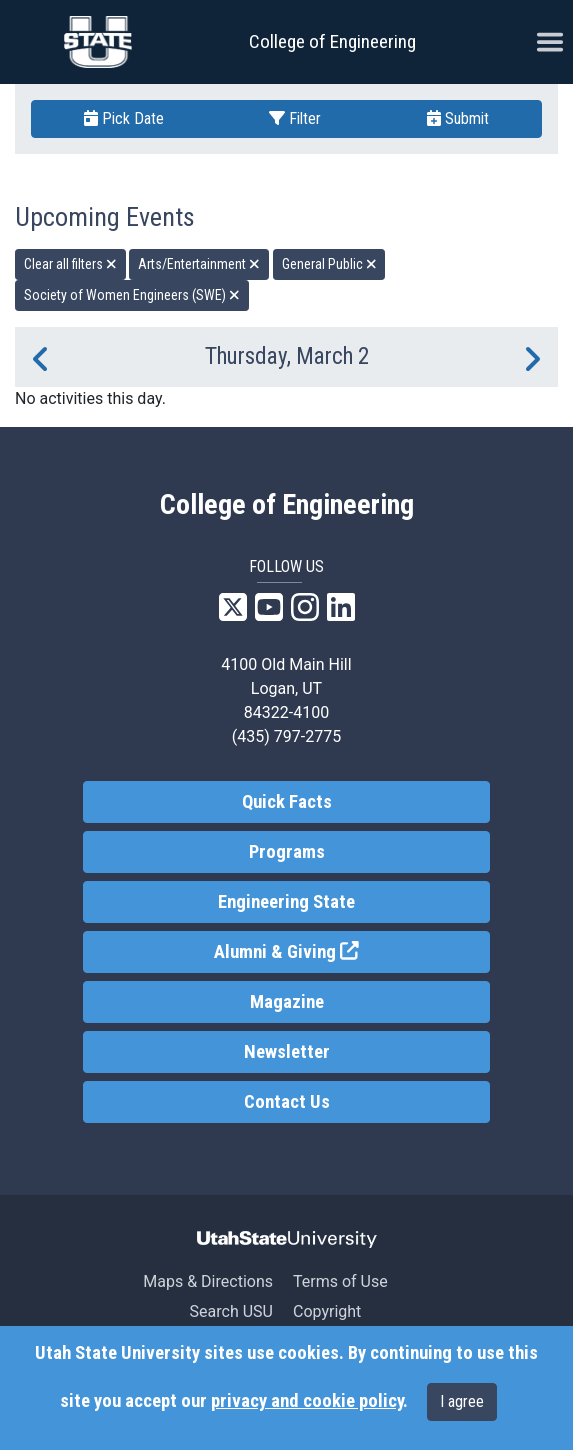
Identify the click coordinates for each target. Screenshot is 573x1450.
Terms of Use (340, 1281)
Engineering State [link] (286, 902)
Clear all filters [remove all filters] (70, 264)
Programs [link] (287, 852)
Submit (458, 118)
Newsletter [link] (287, 1052)
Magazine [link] (287, 1002)
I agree (462, 1401)
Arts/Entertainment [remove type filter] (199, 264)
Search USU (231, 1311)
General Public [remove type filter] (329, 264)
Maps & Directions (208, 1281)
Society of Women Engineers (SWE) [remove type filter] (132, 295)
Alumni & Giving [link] (352, 950)
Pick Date (124, 118)
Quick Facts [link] (287, 802)
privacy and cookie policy (307, 1401)
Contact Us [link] (287, 1102)
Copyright (327, 1311)
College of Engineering (332, 41)
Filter (295, 118)
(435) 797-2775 (286, 736)
